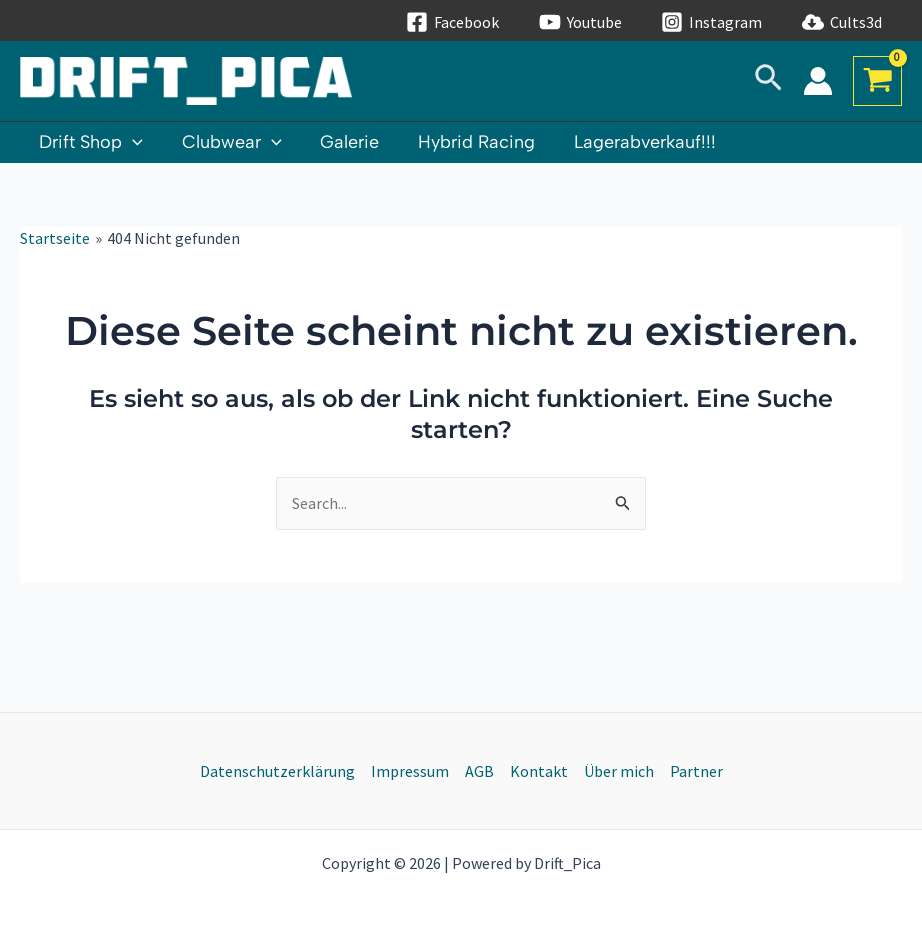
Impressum (410, 771)
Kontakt (539, 771)
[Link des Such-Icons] (768, 81)
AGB (479, 771)
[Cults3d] (842, 22)
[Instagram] (712, 22)
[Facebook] (452, 22)
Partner (696, 771)
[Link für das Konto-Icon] (818, 81)
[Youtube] (580, 22)
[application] (131, 142)
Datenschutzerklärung (277, 771)
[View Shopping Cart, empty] (877, 81)
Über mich (619, 771)
